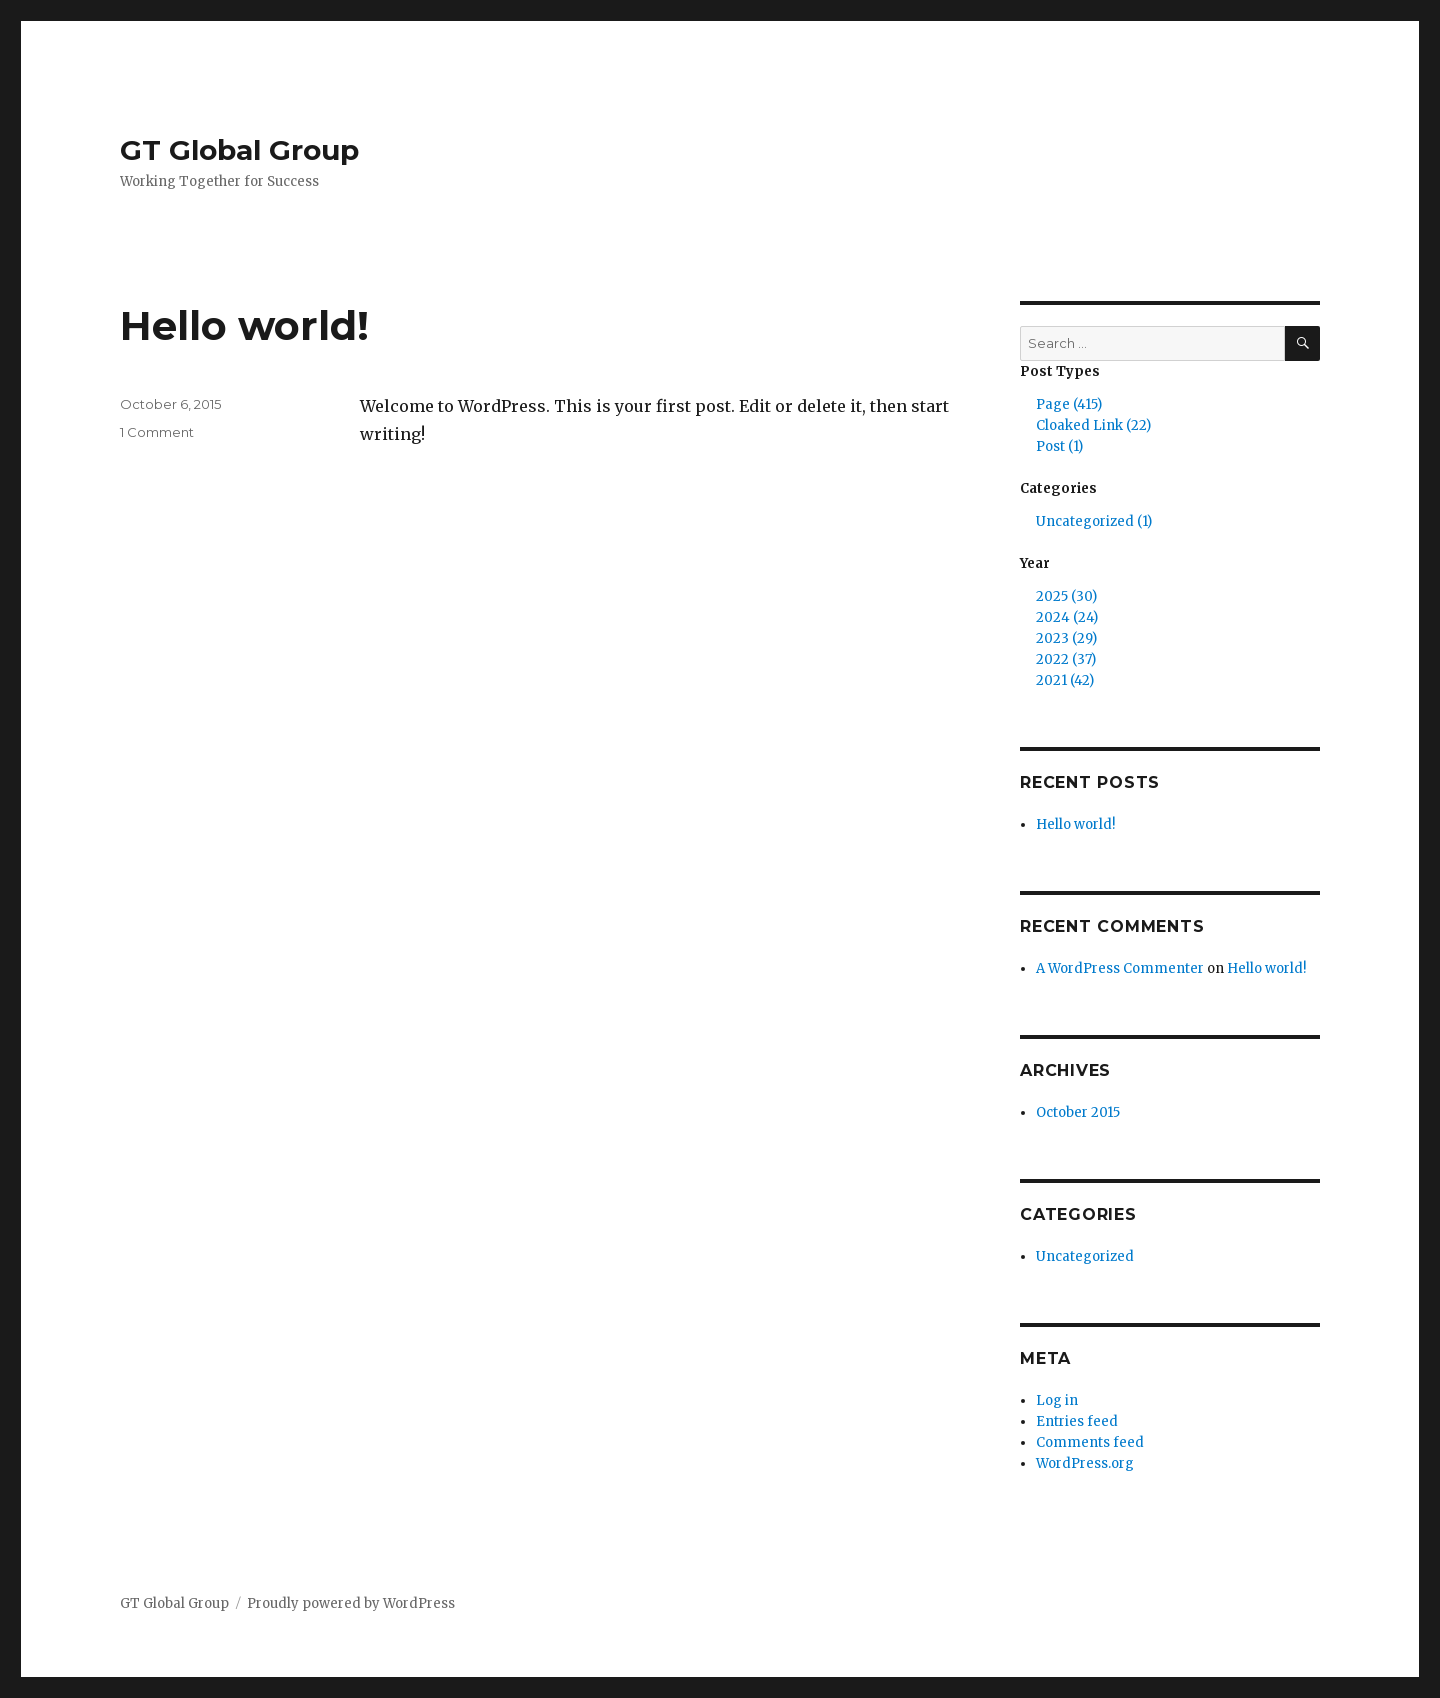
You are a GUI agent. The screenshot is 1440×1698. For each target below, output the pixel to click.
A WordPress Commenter (1120, 968)
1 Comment (157, 432)
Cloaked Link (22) (1093, 425)
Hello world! (244, 325)
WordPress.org (1085, 1463)
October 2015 (1078, 1112)
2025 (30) (1066, 596)
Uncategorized (1085, 1256)
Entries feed (1077, 1421)
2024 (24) (1067, 617)
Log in (1057, 1400)
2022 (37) (1066, 659)
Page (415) (1069, 404)
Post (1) (1059, 446)
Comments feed (1090, 1442)
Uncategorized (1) (1094, 521)
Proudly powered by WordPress (351, 1603)
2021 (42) (1065, 680)
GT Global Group (239, 150)
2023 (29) (1066, 638)
